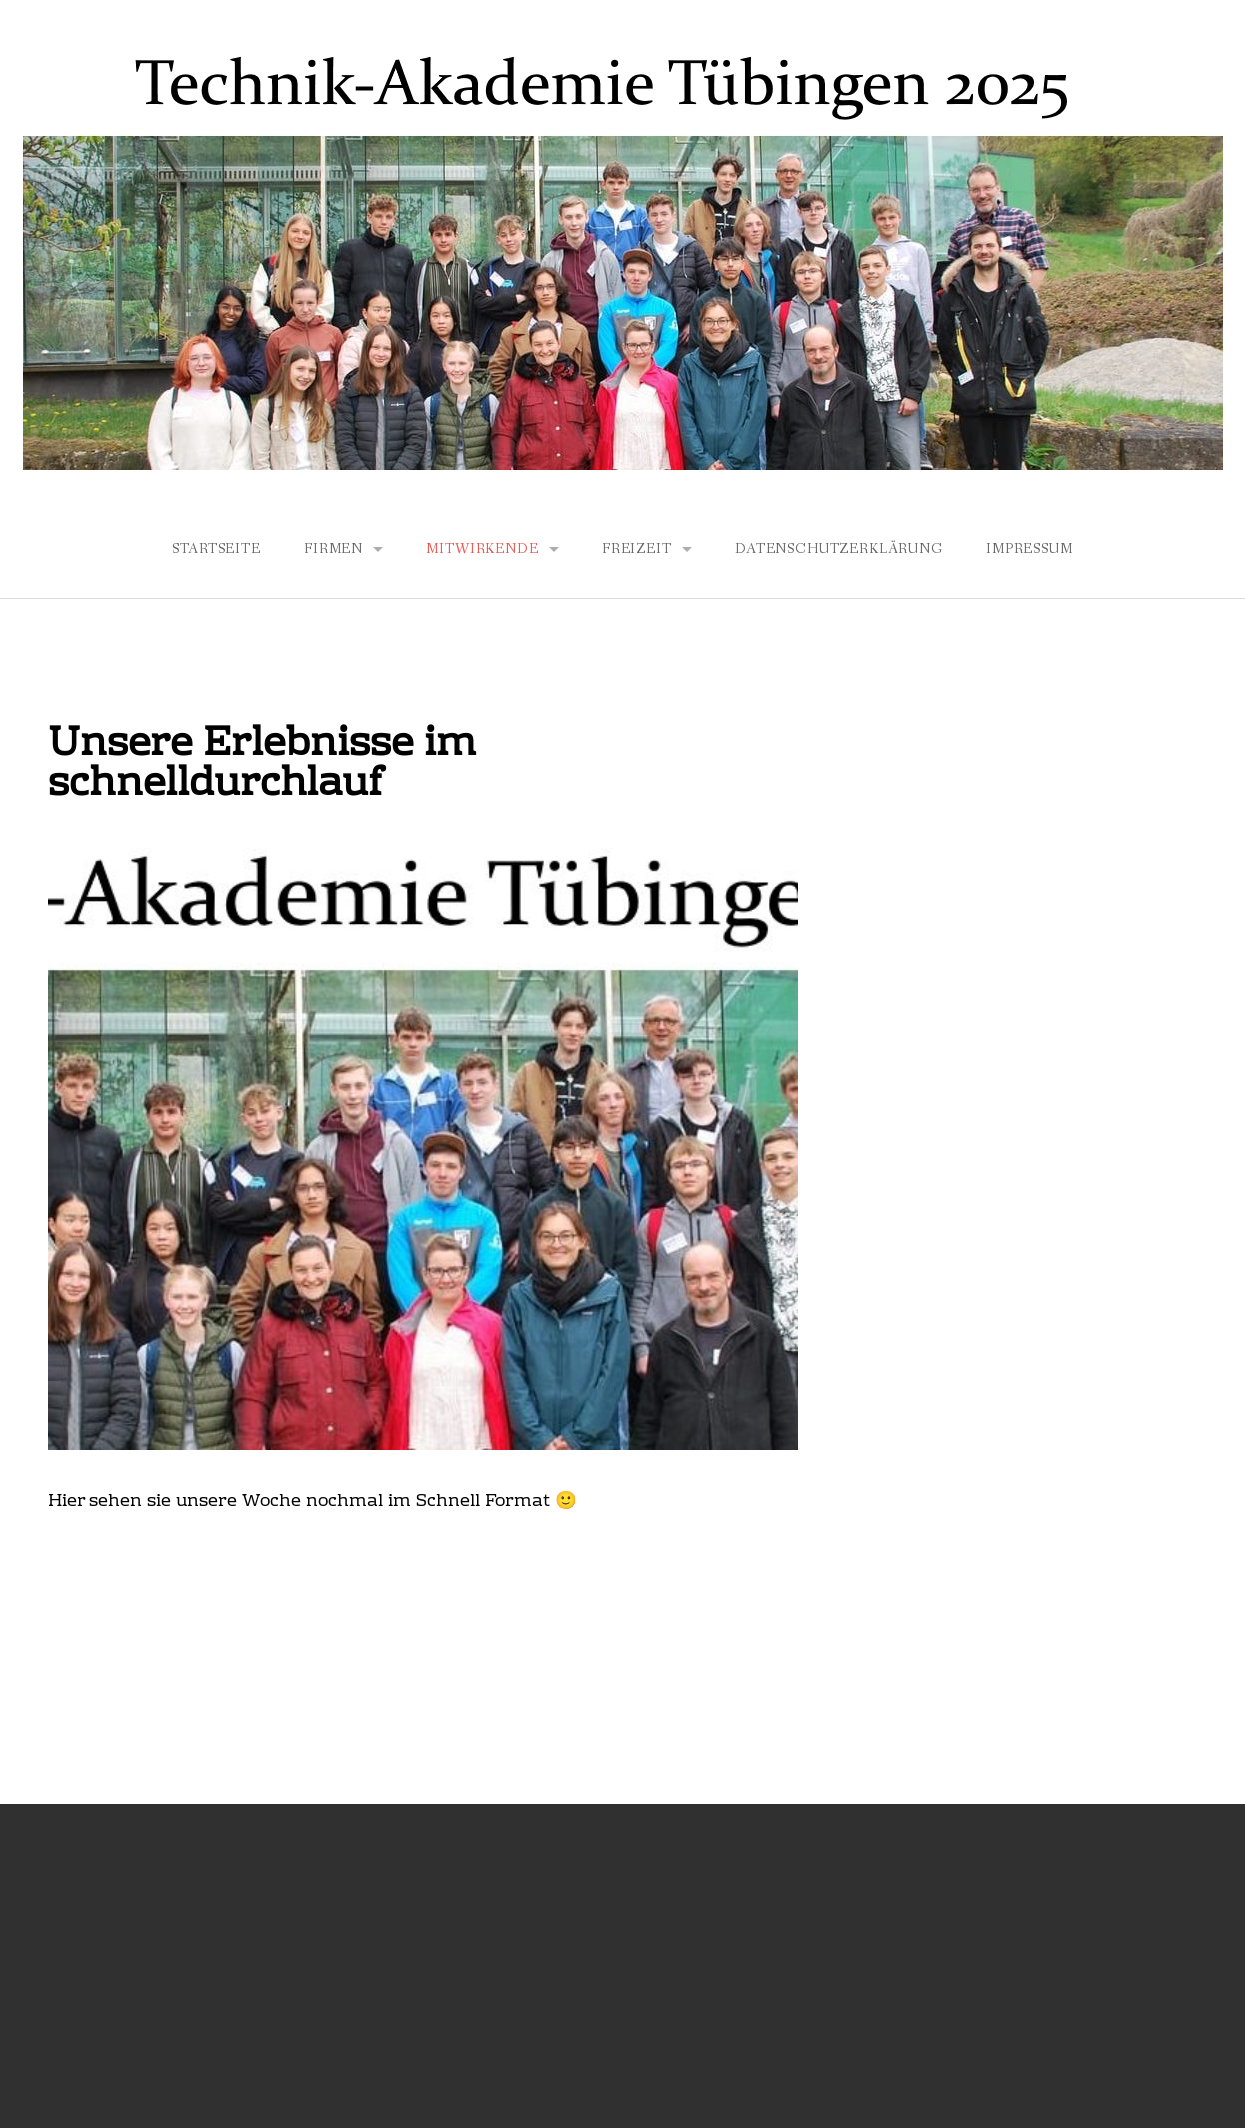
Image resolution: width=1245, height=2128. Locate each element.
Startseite (216, 549)
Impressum (1029, 549)
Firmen (333, 549)
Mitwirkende (482, 549)
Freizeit (637, 549)
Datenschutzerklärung (839, 549)
